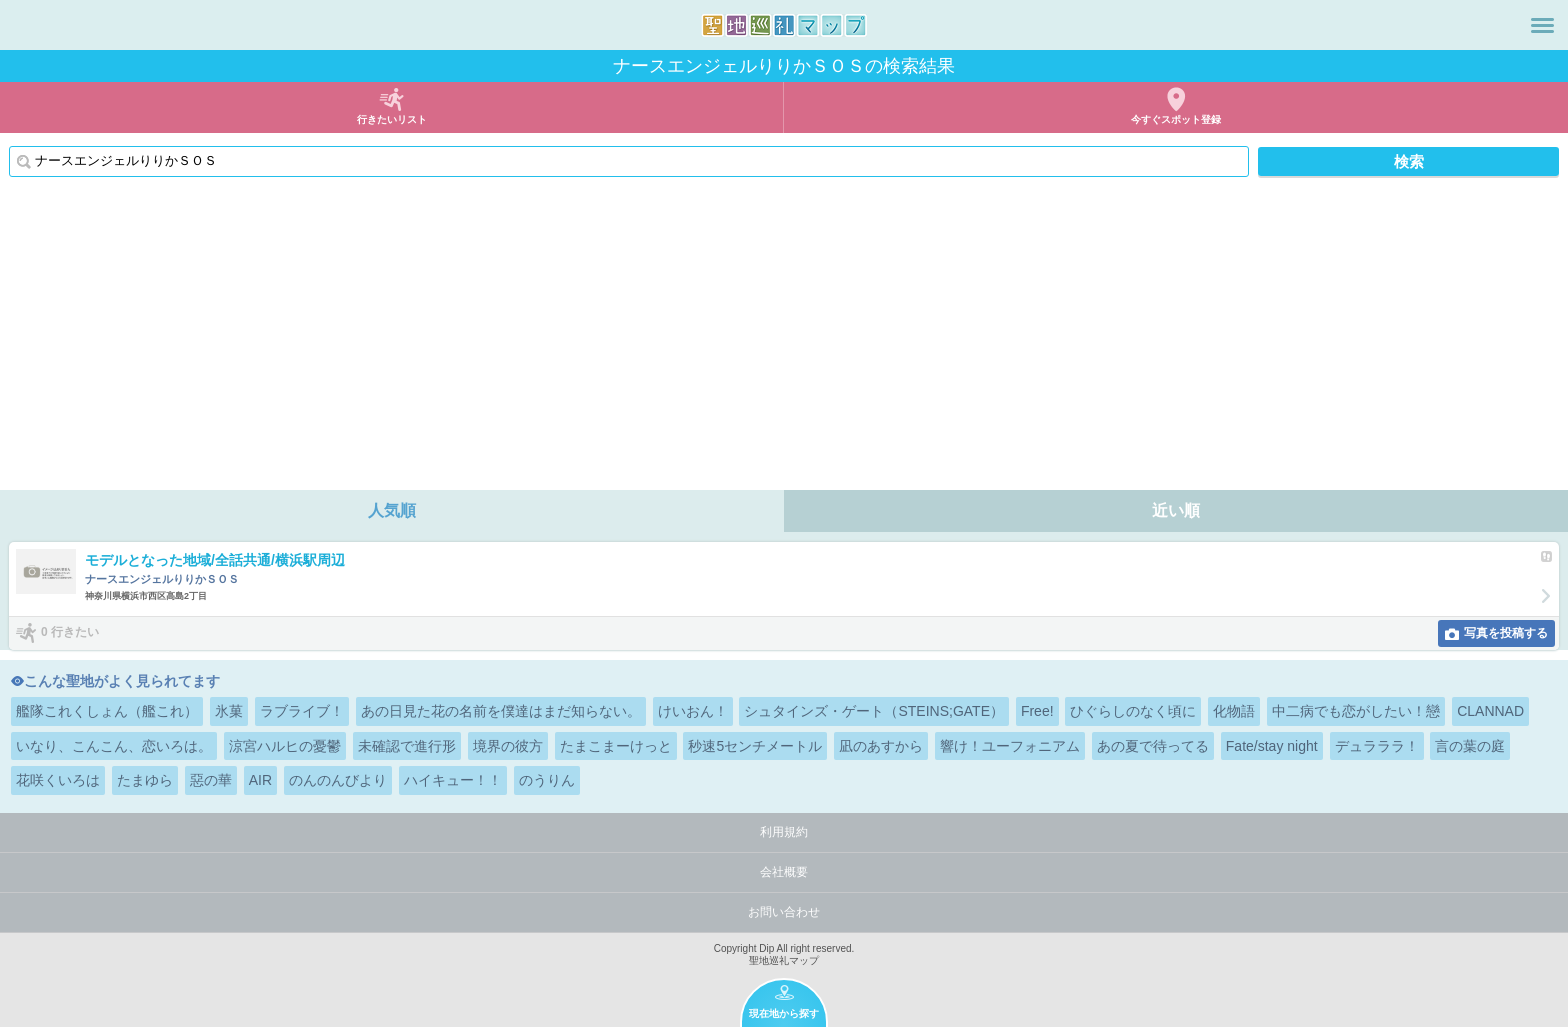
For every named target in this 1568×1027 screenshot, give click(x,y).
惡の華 (211, 780)
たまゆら (145, 780)
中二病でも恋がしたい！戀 (1356, 711)
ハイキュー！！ (453, 780)
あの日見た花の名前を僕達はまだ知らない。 (501, 711)
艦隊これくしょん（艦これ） (107, 711)
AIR (260, 780)
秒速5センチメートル (755, 746)
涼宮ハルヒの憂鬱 (285, 746)
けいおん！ (693, 711)
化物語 (1234, 711)
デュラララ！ (1377, 746)
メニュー (1542, 25)
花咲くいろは (58, 780)
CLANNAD (1490, 711)
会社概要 (784, 872)
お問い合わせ (784, 912)
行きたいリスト (392, 119)
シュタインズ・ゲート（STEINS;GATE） (874, 711)
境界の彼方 (508, 746)
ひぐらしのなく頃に (1133, 711)
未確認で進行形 (407, 746)
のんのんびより (338, 780)
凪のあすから (881, 746)
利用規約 (784, 832)
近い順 (1176, 510)
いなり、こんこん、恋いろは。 (114, 746)
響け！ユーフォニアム (1010, 746)
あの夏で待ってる (1153, 746)
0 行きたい (70, 632)
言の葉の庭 (1470, 746)
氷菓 (229, 711)
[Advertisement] (784, 340)
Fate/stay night (1272, 746)
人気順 (392, 510)
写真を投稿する (1506, 633)
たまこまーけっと (616, 746)
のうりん (547, 780)
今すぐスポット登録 (1176, 119)
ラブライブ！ (302, 711)
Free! (1037, 711)
